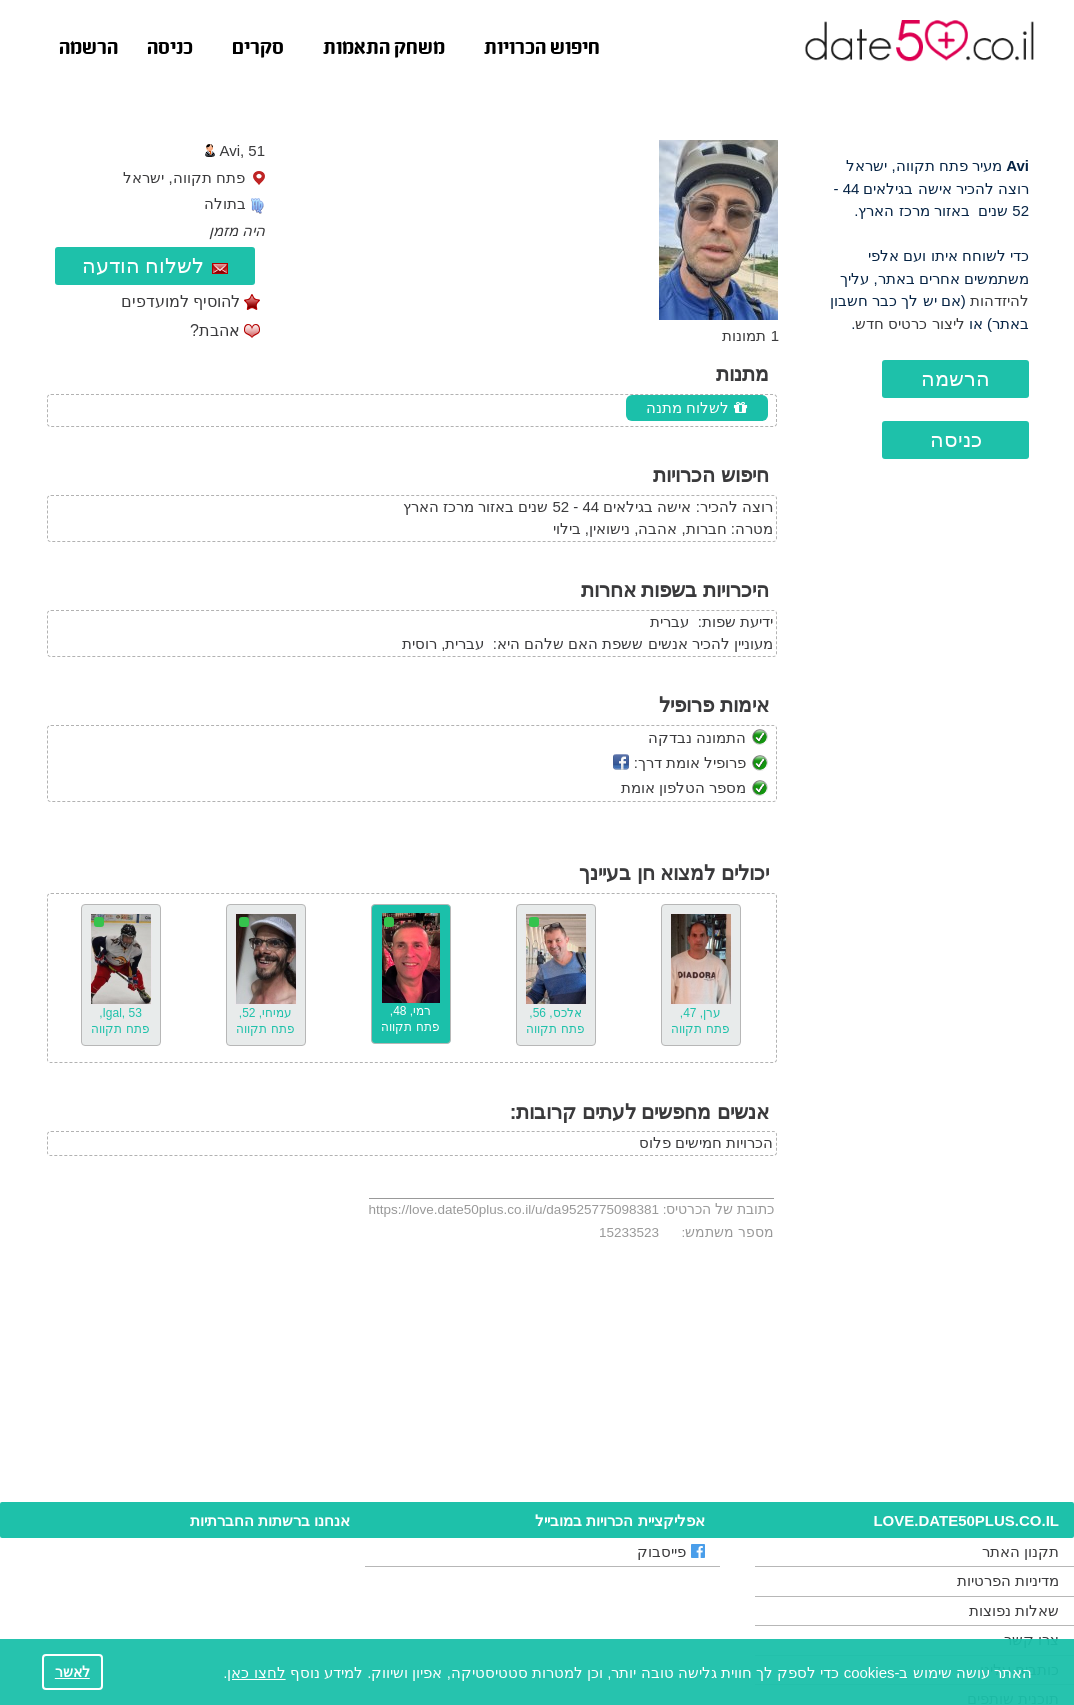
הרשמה (88, 49)
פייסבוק (671, 1551)
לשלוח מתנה (697, 407)
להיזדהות (999, 300)
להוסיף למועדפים (180, 301)
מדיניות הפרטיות (1008, 1580)
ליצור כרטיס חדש (909, 323)
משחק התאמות (384, 49)
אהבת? (215, 330)
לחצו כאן (256, 1672)
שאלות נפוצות (1014, 1610)
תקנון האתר (1020, 1551)
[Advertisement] (922, 834)
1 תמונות (750, 335)
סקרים (258, 49)
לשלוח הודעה (155, 265)
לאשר (72, 1672)
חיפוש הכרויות (542, 49)
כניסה (170, 49)
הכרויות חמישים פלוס (706, 1142)
